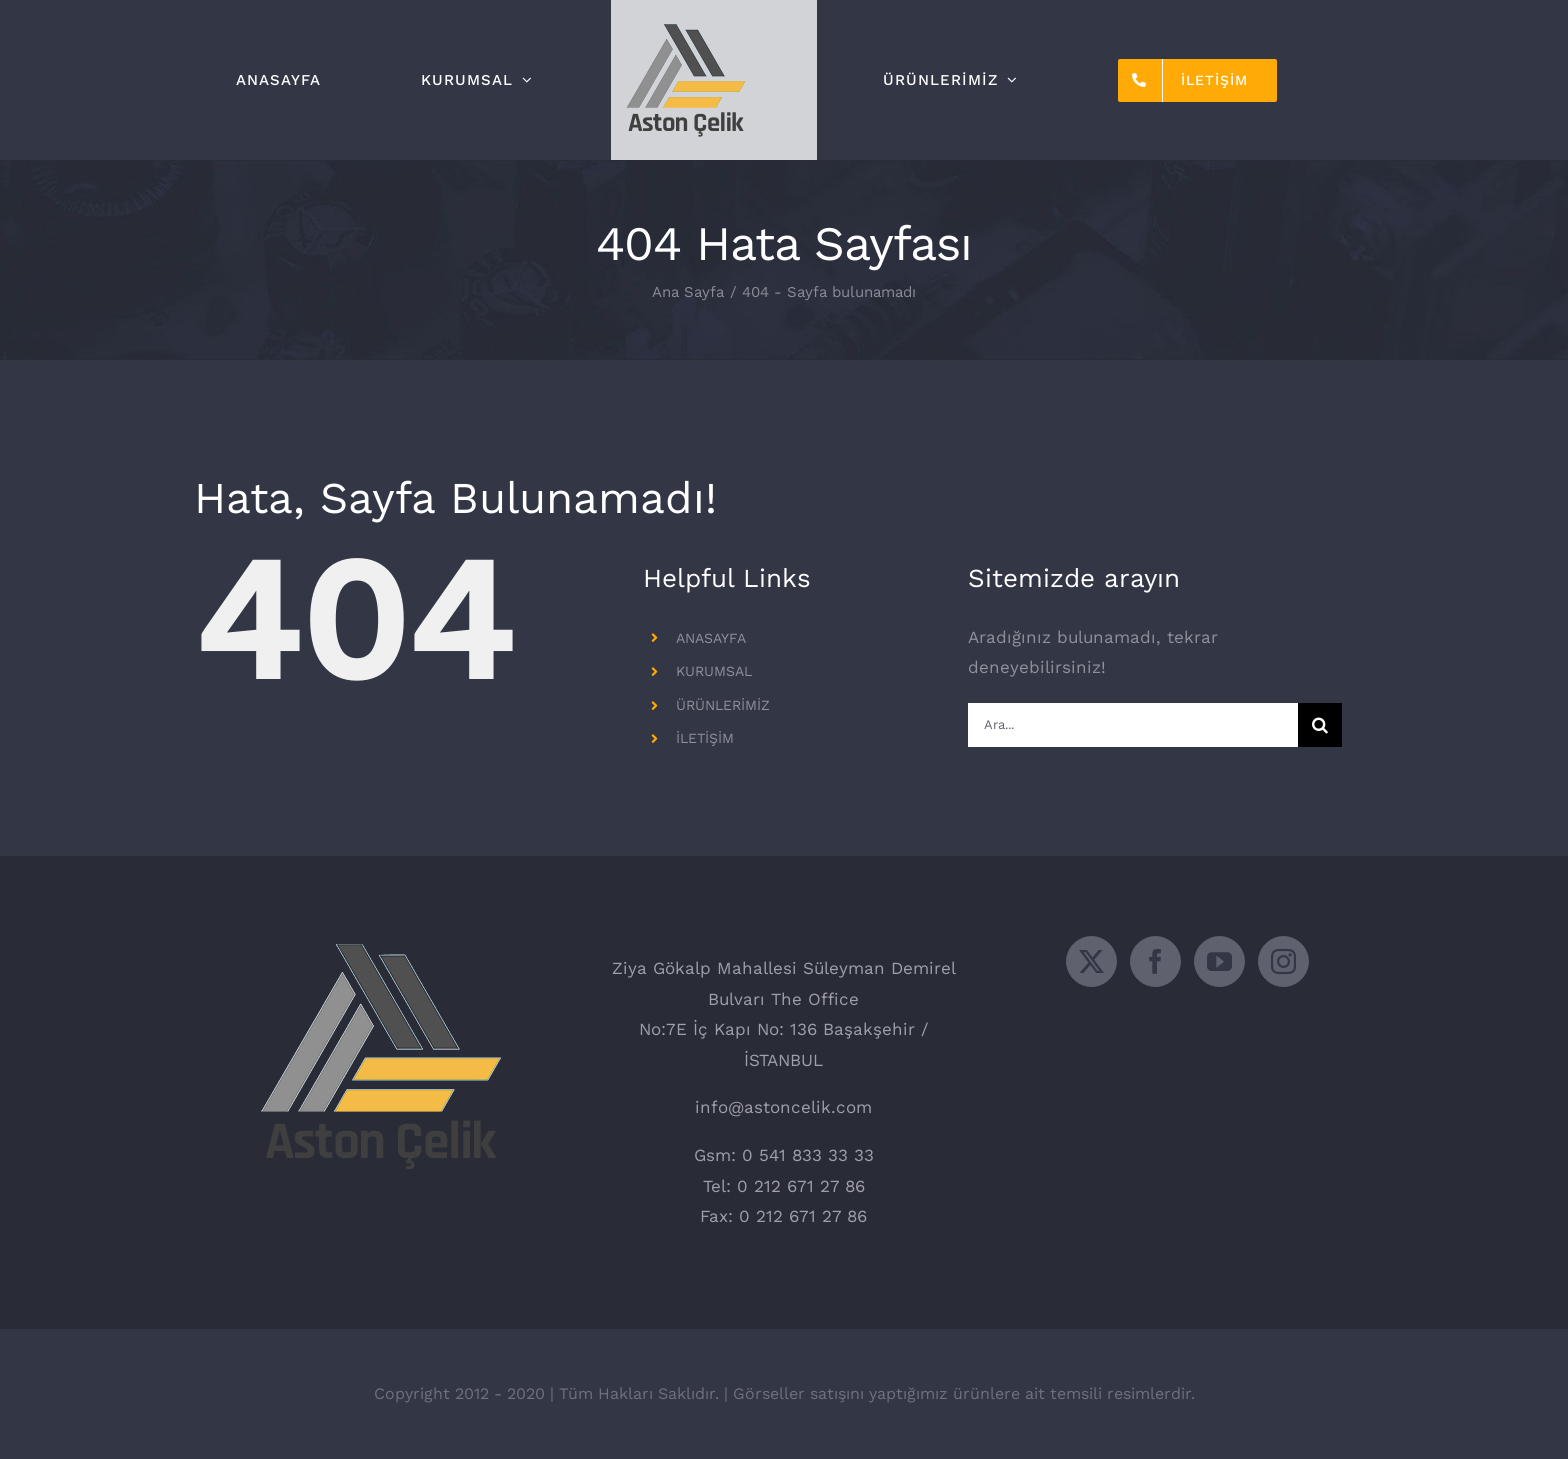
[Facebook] (1155, 961)
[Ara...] (1132, 725)
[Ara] (1320, 725)
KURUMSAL (714, 671)
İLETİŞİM (705, 738)
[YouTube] (1219, 961)
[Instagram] (1283, 961)
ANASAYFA (711, 638)
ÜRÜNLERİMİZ (723, 705)
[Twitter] (1091, 961)
